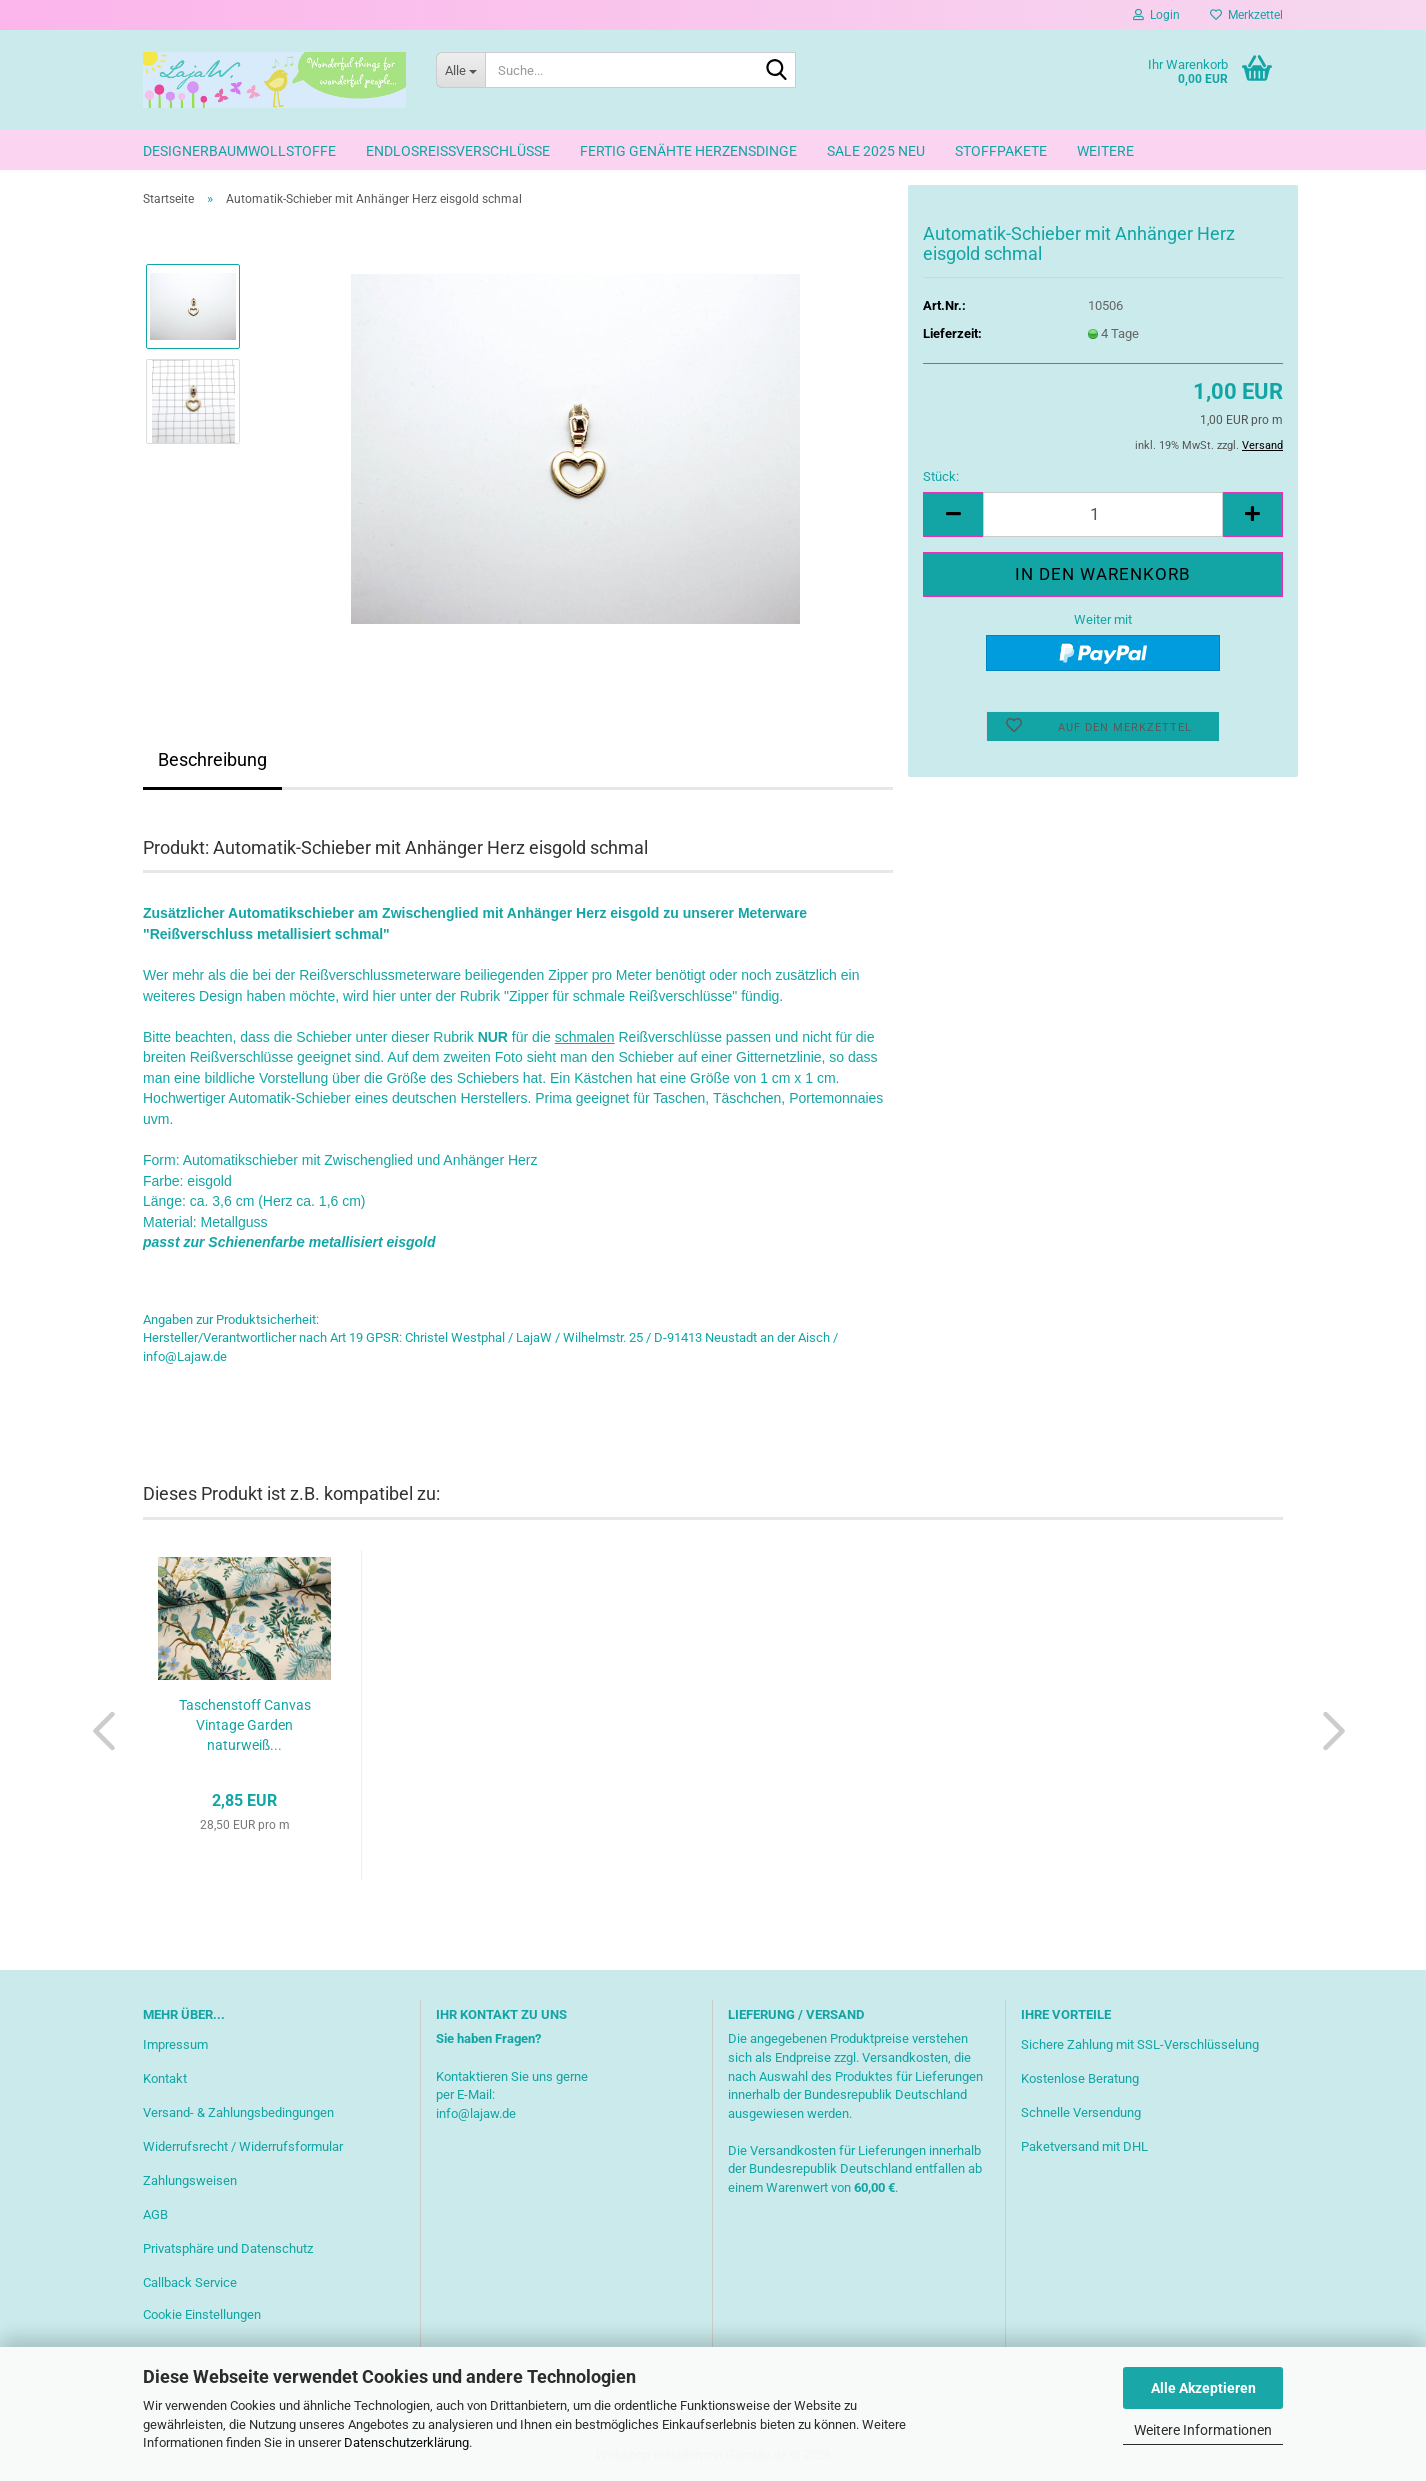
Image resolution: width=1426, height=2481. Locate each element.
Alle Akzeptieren (1203, 2388)
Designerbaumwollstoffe (239, 151)
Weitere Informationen (1203, 2430)
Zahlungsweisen (190, 2180)
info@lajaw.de (476, 2113)
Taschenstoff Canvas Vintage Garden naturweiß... (245, 1725)
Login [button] (1156, 15)
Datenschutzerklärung (406, 2442)
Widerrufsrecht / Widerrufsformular (243, 2146)
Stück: (941, 476)
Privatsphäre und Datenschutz (228, 2248)
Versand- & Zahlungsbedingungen (238, 2112)
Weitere (1105, 151)
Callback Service (190, 2282)
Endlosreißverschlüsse (458, 151)
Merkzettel (1246, 15)
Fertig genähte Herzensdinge (688, 151)
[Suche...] (460, 70)
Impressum (175, 2044)
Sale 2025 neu (876, 151)
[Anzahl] (1103, 514)
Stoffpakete (1001, 151)
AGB (155, 2214)
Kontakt (165, 2078)
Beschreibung (212, 759)
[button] (953, 514)
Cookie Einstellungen (202, 2314)
